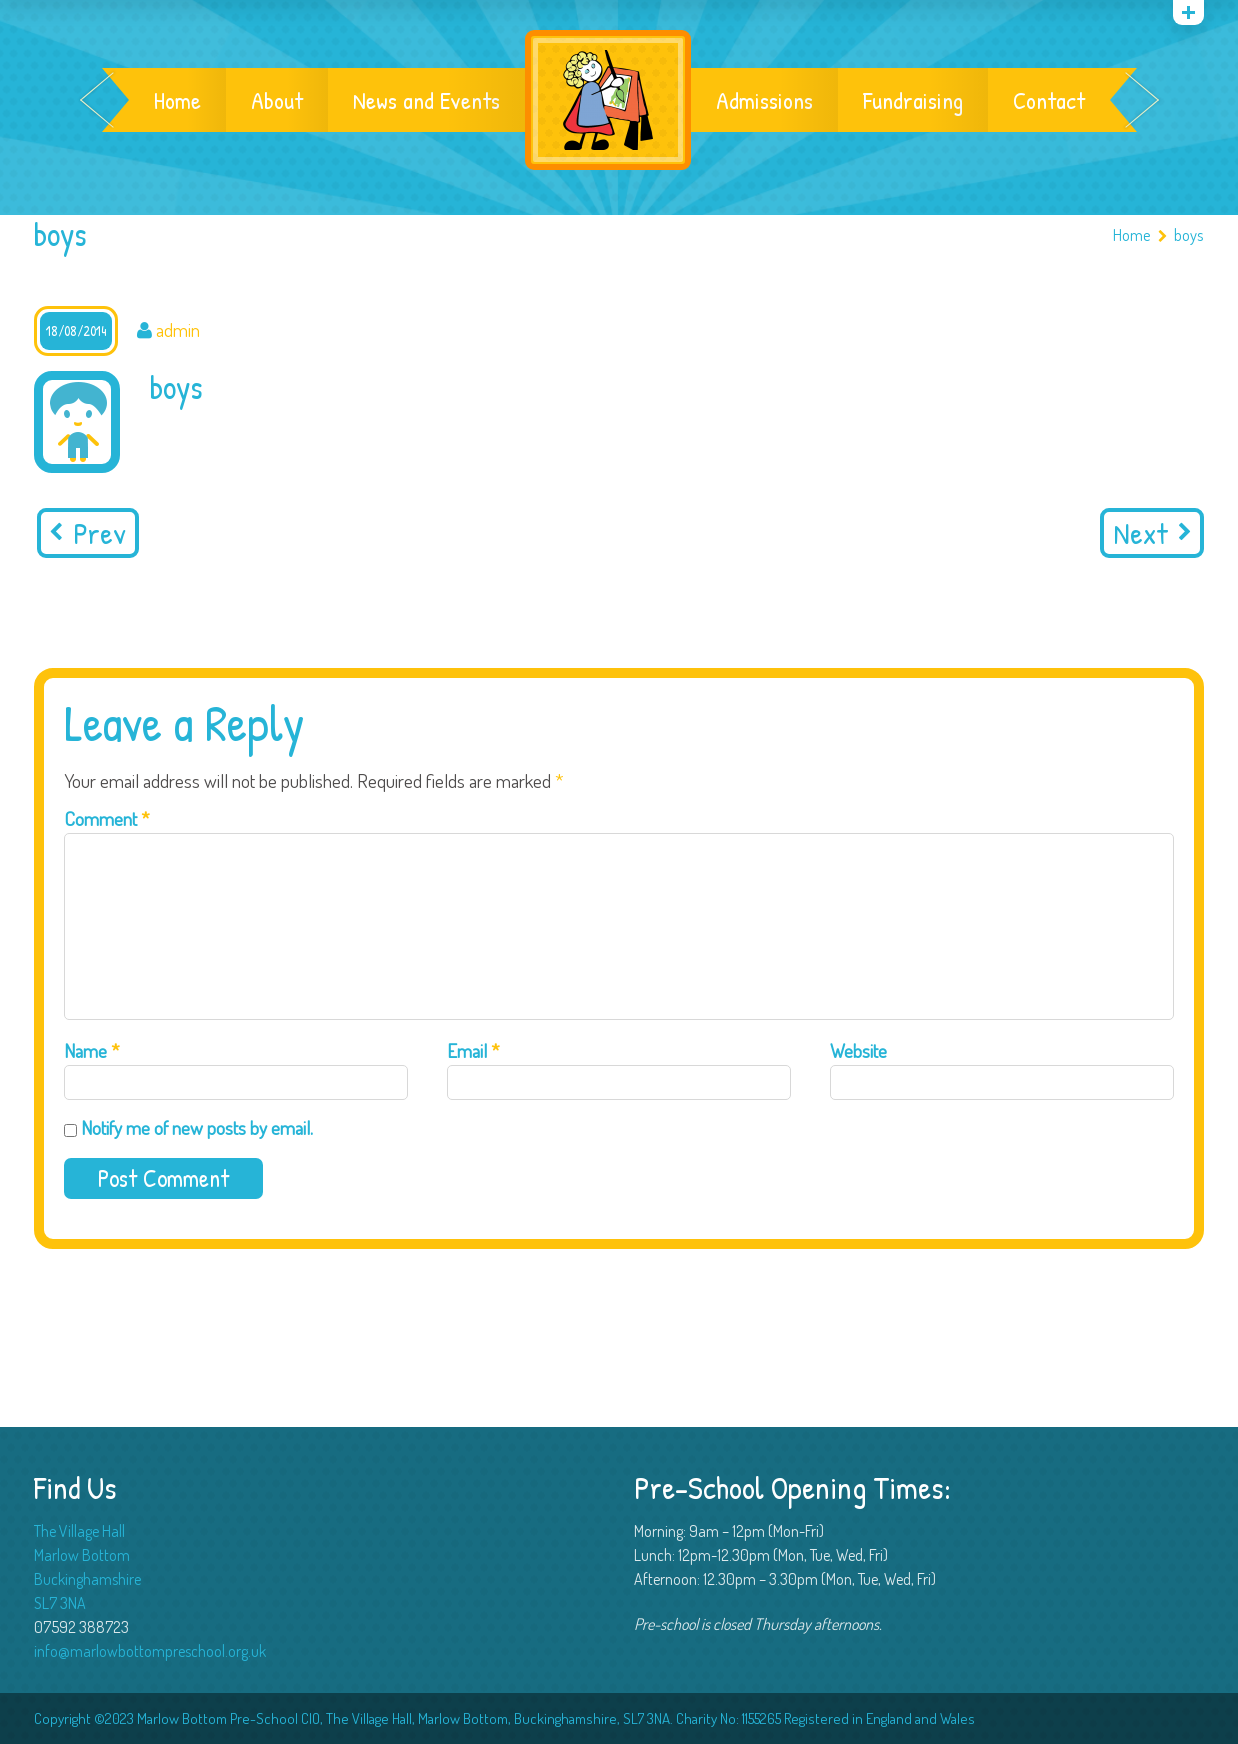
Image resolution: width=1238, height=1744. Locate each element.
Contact (1049, 100)
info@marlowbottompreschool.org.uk (150, 1651)
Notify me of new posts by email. (197, 1127)
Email (473, 1050)
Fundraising (913, 100)
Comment (107, 818)
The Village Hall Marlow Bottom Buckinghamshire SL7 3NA (87, 1567)
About (277, 100)
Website (858, 1050)
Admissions (764, 100)
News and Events (426, 100)
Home (177, 100)
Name (92, 1050)
